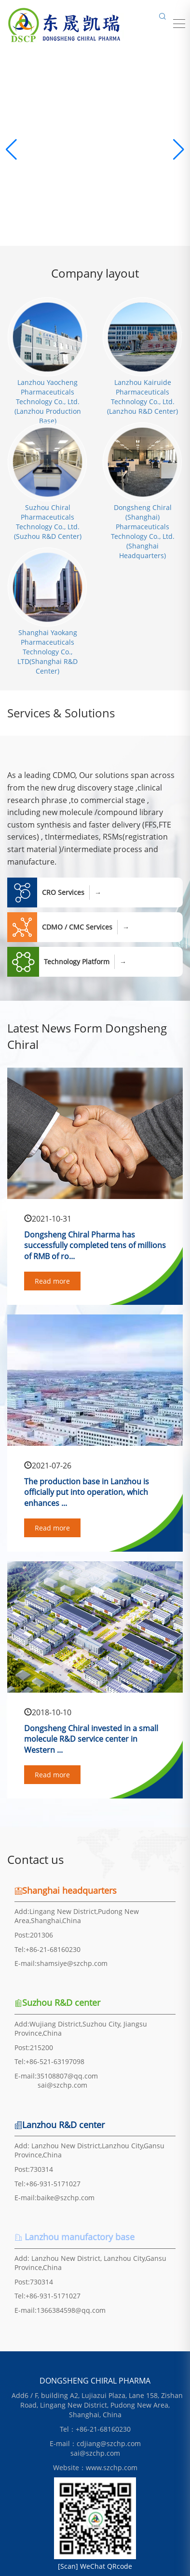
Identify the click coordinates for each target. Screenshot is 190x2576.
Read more (52, 1281)
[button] (178, 149)
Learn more (95, 206)
